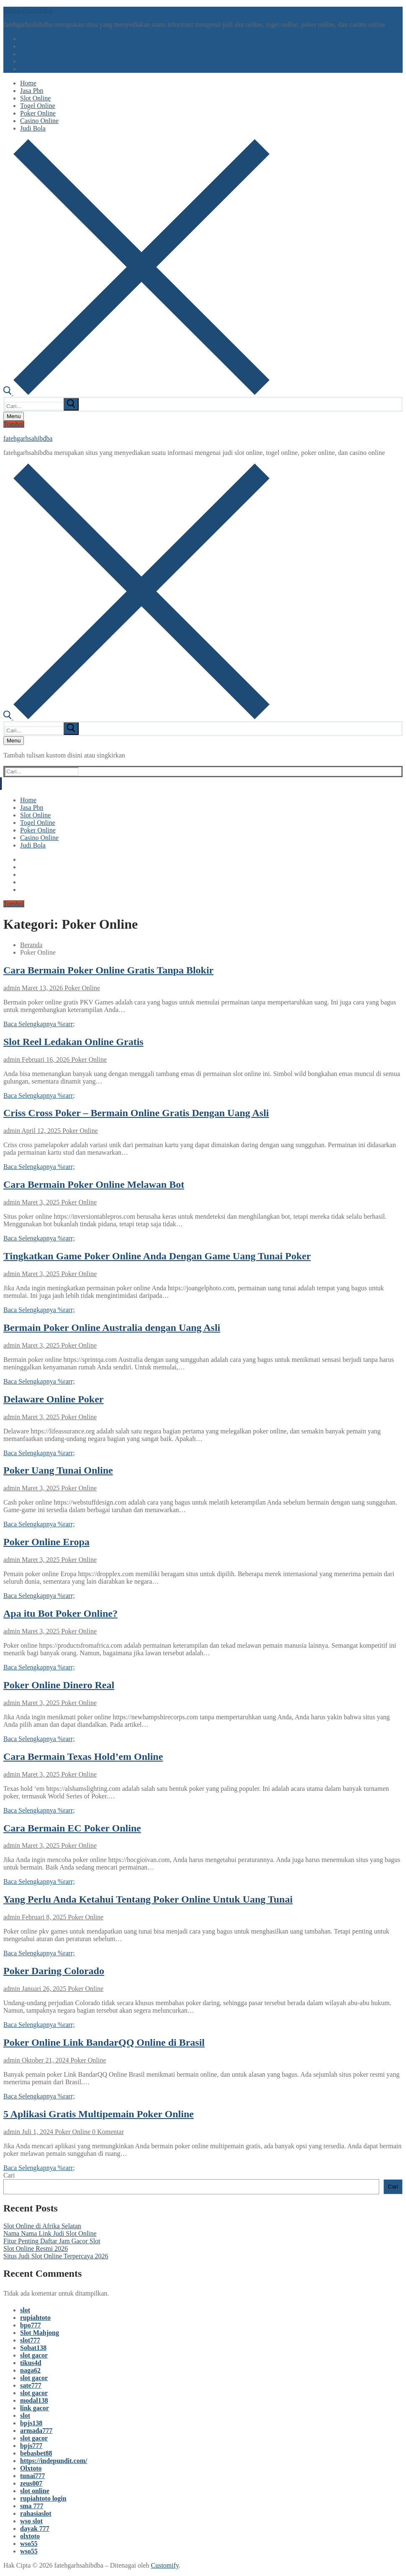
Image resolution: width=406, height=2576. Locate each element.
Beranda (31, 944)
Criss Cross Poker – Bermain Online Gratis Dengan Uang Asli (136, 1112)
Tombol (13, 424)
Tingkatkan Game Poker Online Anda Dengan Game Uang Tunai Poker (157, 1256)
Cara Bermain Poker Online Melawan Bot (93, 1184)
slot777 (30, 2340)
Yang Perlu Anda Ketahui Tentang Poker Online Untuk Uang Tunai (148, 1899)
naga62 (30, 2370)
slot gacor (34, 2355)
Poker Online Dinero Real (58, 1685)
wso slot (31, 2521)
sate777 (30, 2385)
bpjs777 (31, 2445)
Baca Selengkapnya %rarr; (39, 1023)
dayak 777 (34, 2528)
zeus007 (31, 2483)
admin (11, 987)
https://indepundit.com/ (53, 2460)
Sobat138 (33, 2347)
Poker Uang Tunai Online (58, 1470)
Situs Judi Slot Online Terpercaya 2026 (55, 2256)
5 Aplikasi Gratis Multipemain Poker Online (98, 2114)
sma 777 (32, 2505)
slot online (34, 2490)
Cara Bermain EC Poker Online (72, 1828)
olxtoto (30, 2536)
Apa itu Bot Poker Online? (60, 1613)
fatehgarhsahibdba (27, 10)
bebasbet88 (36, 2453)
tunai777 (32, 2475)
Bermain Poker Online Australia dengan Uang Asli (111, 1327)
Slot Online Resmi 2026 (35, 2248)
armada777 (36, 2430)
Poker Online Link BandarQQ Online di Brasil (104, 2042)
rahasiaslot (35, 2513)
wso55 (29, 2543)
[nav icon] (13, 416)
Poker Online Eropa (46, 1541)
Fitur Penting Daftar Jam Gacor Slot (51, 2241)
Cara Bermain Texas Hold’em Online (83, 1756)
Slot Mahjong (39, 2332)
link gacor (34, 2408)
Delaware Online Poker (53, 1399)
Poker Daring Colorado (53, 1970)
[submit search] (71, 404)
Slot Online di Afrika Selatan (42, 2225)
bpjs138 (31, 2423)
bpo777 (30, 2325)
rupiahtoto (35, 2317)
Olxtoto (31, 2468)
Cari (9, 2175)
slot (25, 2310)
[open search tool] (136, 392)
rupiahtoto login (43, 2498)
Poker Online (81, 987)
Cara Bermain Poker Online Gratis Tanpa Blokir (108, 970)
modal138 (34, 2400)
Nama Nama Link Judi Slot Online (50, 2233)
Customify (165, 2565)
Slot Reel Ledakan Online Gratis (73, 1041)
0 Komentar (107, 2131)
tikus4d (30, 2362)
